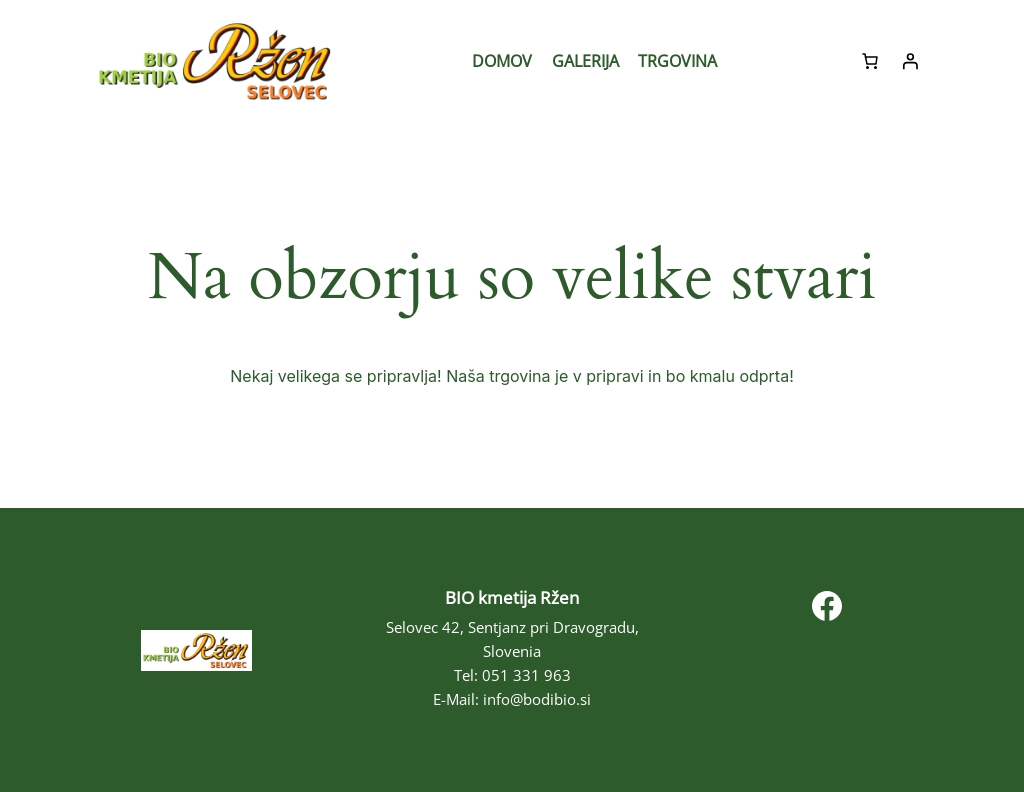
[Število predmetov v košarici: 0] (870, 61)
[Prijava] (910, 61)
